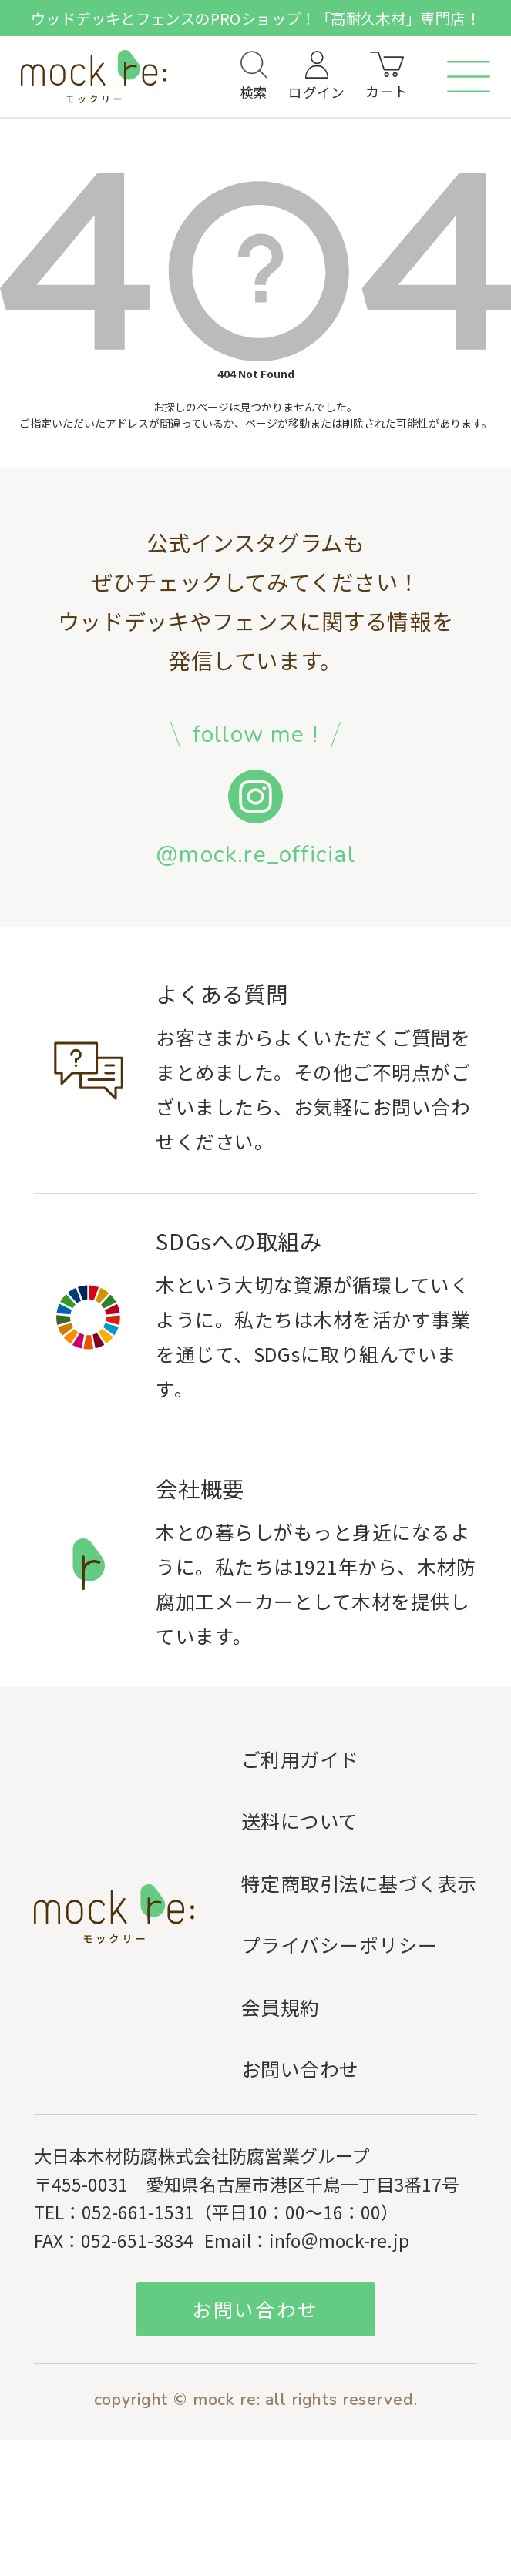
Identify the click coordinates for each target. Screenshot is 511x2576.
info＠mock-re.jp (339, 2240)
